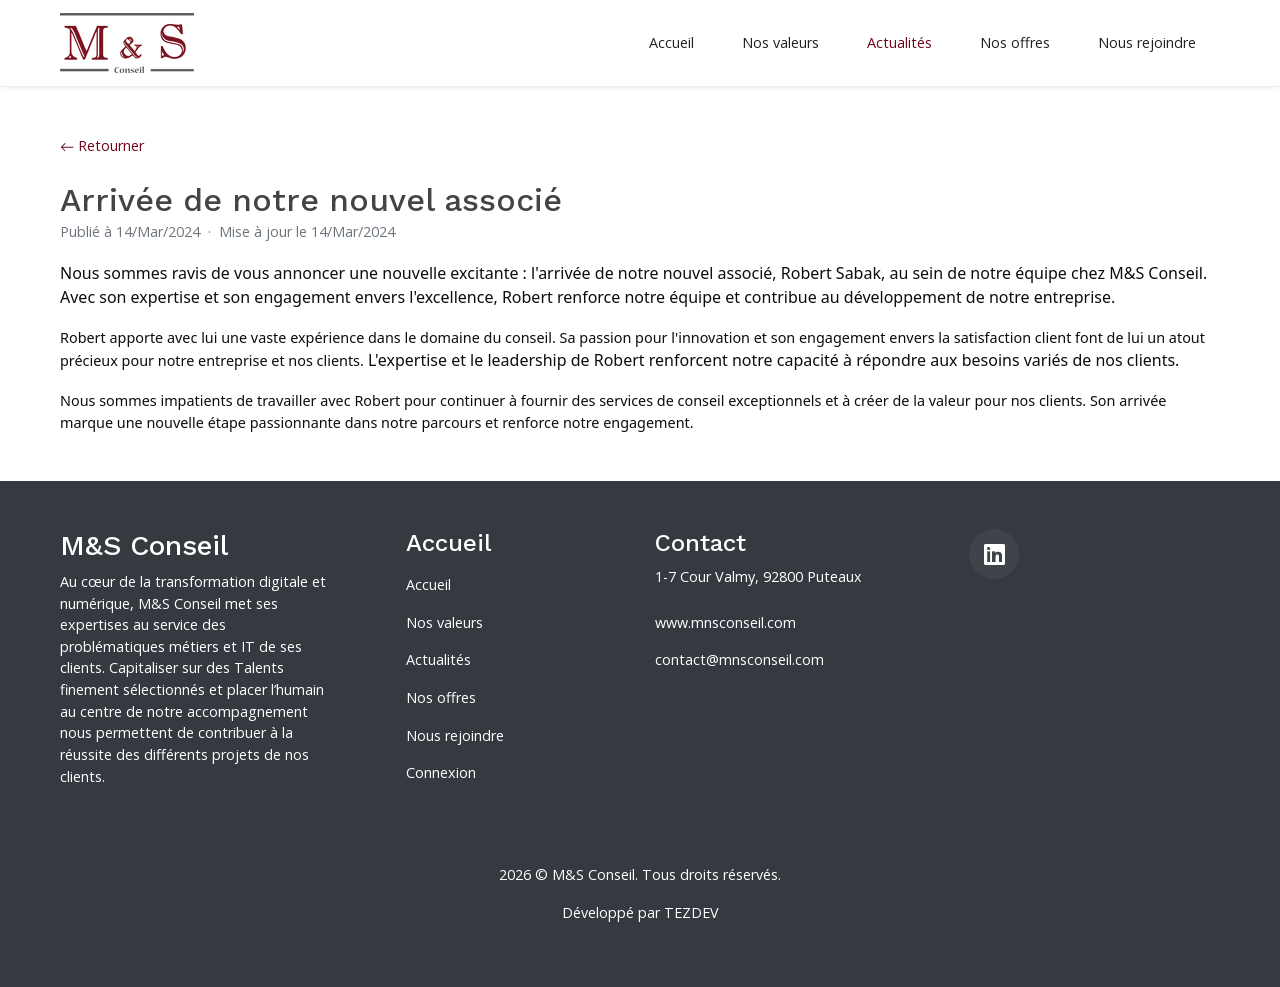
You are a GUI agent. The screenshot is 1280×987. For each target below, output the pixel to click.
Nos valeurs (780, 42)
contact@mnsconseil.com (739, 659)
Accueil (671, 42)
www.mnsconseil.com (725, 622)
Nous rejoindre (1147, 42)
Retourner (102, 145)
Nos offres (1015, 42)
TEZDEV (691, 912)
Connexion (441, 772)
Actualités (899, 42)
